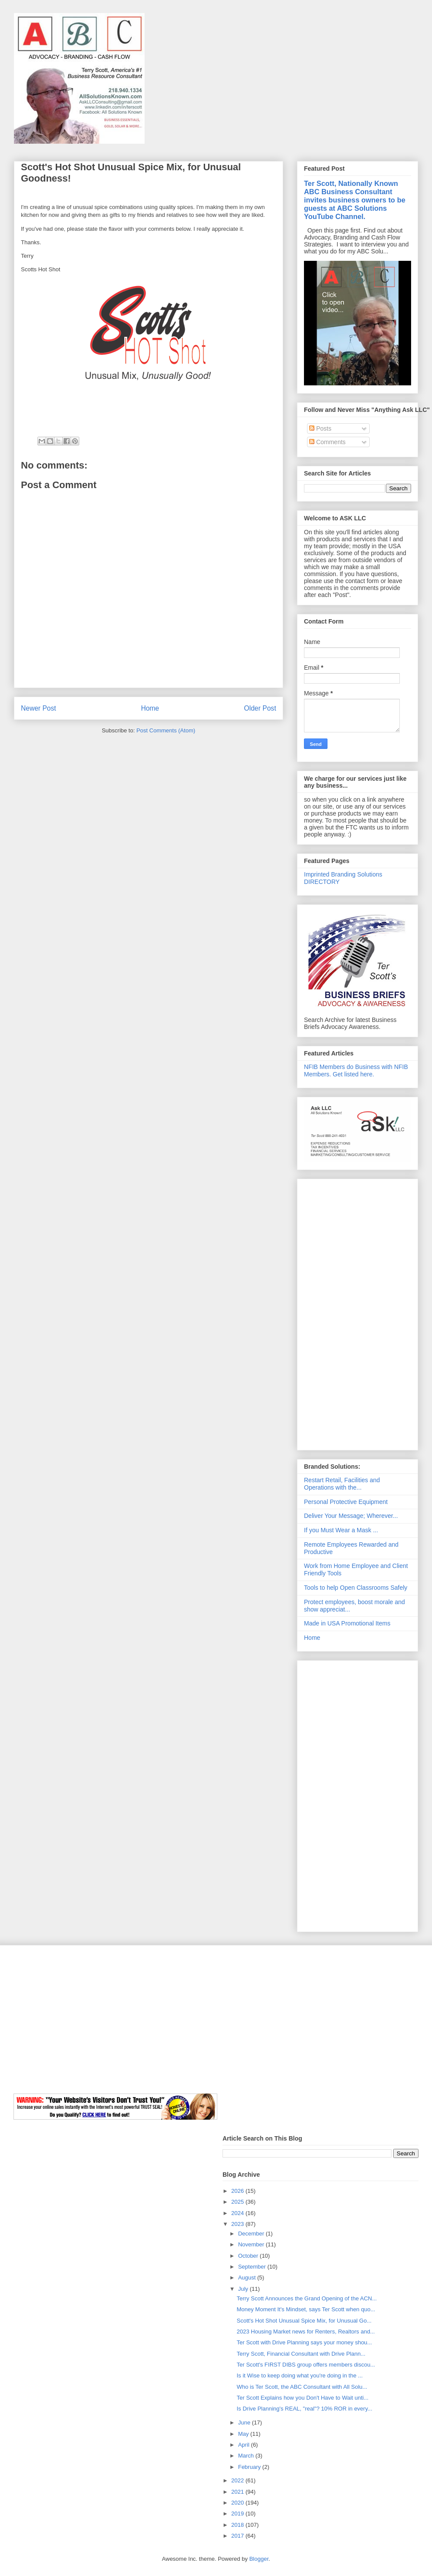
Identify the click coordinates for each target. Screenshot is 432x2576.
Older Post (260, 708)
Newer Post (38, 708)
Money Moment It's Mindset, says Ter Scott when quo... (305, 2309)
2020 (238, 2502)
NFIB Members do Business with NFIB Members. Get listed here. (356, 1070)
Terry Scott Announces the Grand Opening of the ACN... (306, 2298)
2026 (238, 2191)
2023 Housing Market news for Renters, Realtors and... (305, 2331)
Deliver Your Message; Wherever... (351, 1515)
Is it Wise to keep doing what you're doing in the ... (299, 2375)
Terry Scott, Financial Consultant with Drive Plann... (300, 2353)
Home (150, 708)
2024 (238, 2213)
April (244, 2444)
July (244, 2289)
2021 (238, 2491)
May (244, 2434)
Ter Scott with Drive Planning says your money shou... (304, 2342)
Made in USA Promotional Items (347, 1623)
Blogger (258, 2559)
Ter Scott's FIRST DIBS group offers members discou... (305, 2364)
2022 (238, 2480)
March (247, 2455)
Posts (320, 428)
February (250, 2467)
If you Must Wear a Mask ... (341, 1530)
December (252, 2233)
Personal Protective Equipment (346, 1501)
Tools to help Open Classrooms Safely (355, 1587)
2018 (238, 2525)
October (249, 2255)
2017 (238, 2535)
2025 (238, 2201)
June (245, 2422)
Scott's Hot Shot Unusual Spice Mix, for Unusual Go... (303, 2320)
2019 (238, 2513)
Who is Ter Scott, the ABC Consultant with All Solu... (301, 2387)
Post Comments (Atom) (165, 730)
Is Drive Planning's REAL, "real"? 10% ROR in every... (304, 2408)
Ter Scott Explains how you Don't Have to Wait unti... (302, 2397)
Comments (327, 441)
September (252, 2266)
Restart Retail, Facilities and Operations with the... (342, 1484)
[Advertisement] (357, 1312)
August (247, 2277)
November (252, 2244)
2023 (238, 2224)
